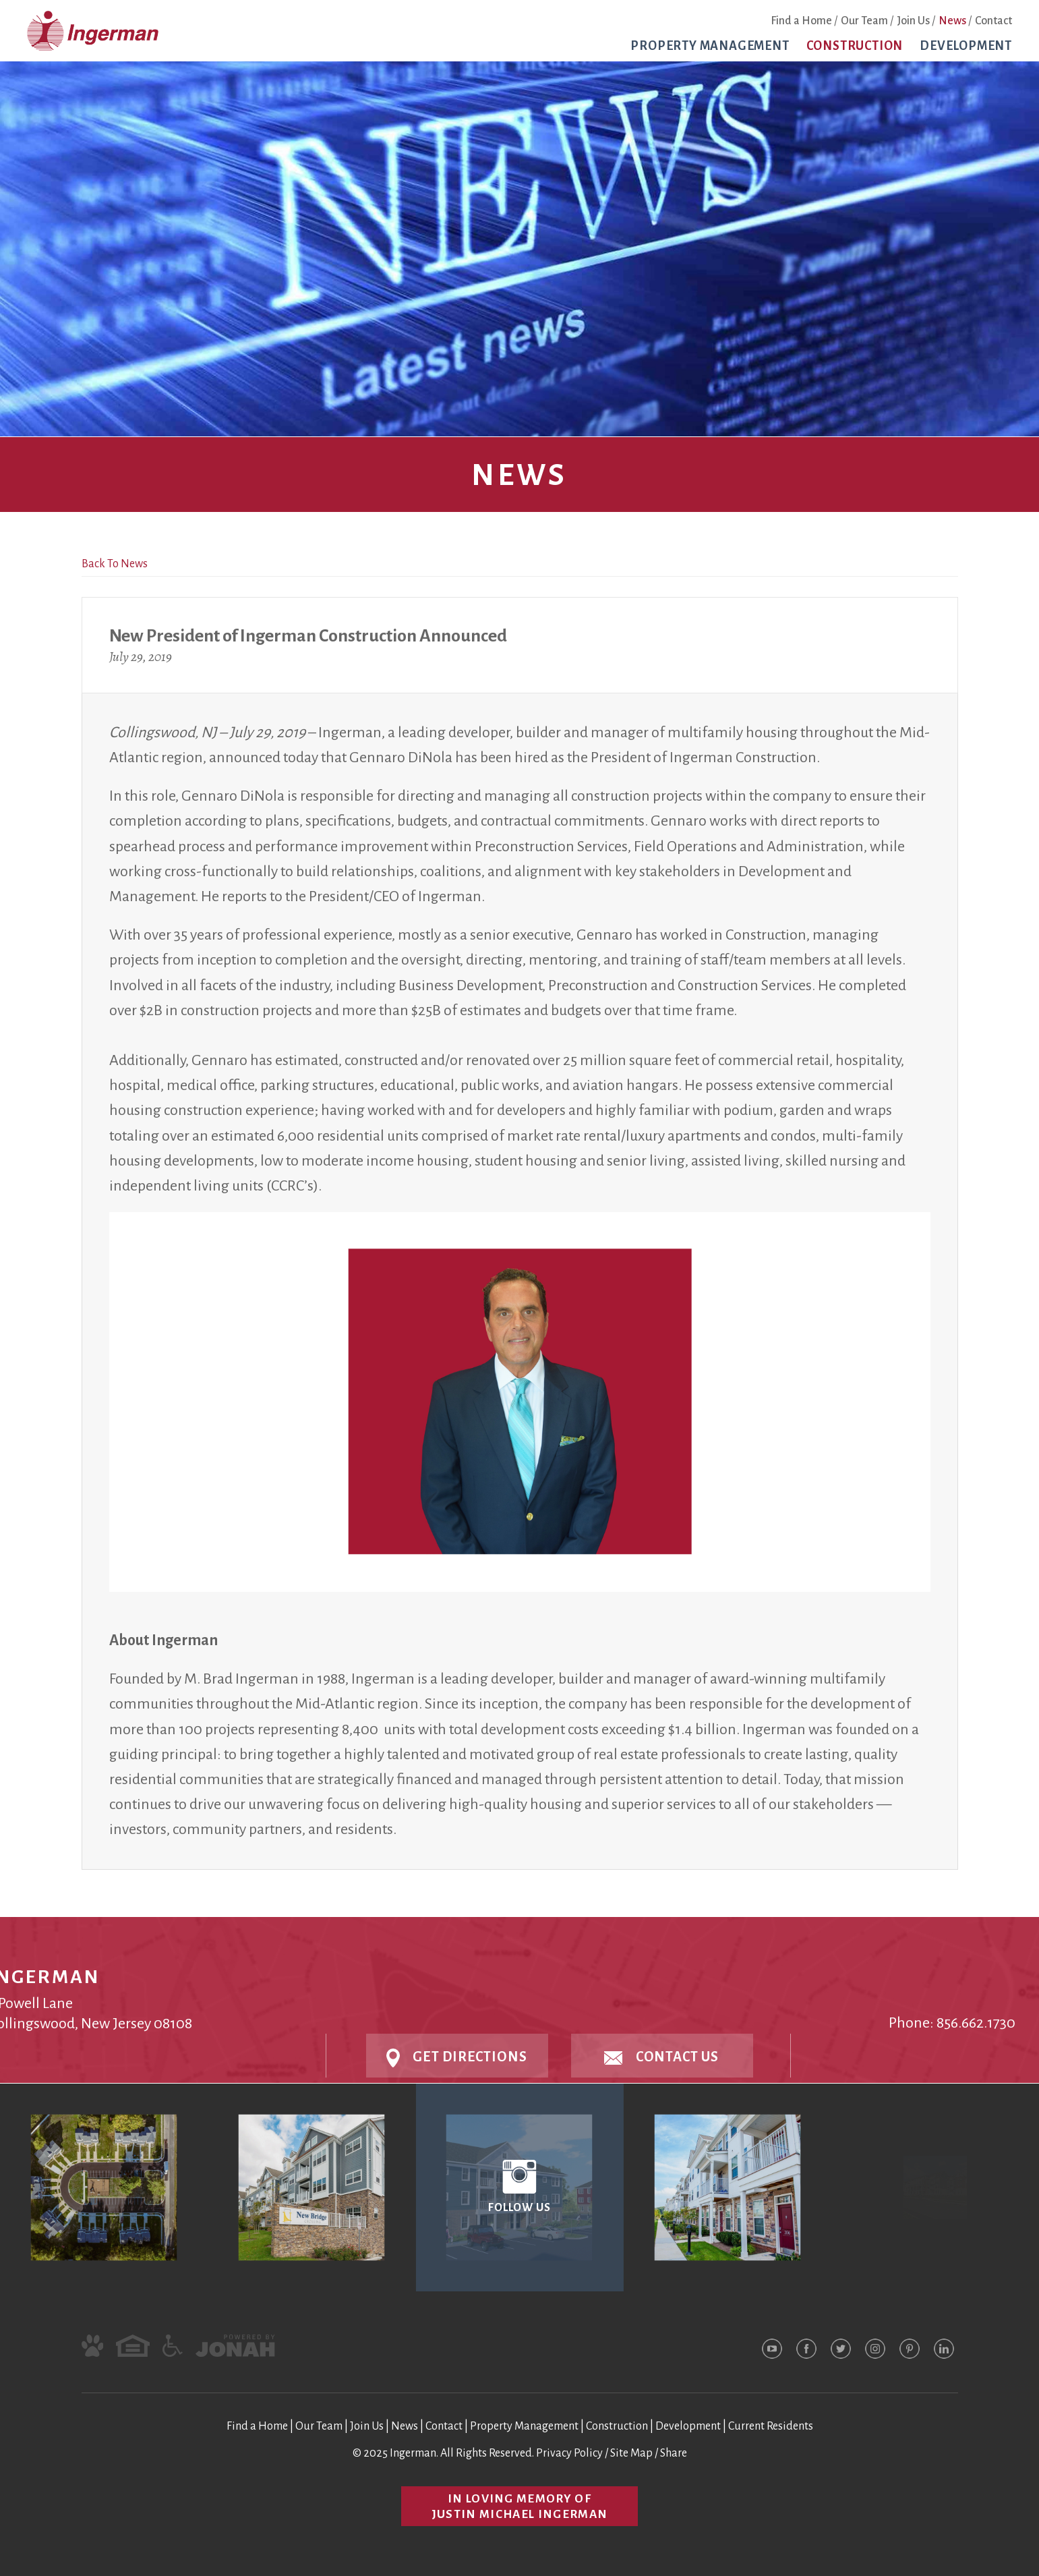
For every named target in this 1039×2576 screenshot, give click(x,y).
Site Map (631, 2453)
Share (673, 2453)
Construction (854, 46)
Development (966, 46)
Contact (993, 21)
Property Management (709, 46)
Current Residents (770, 2426)
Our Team (864, 21)
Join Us (913, 21)
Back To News (115, 564)
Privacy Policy (569, 2453)
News (952, 21)
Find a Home (801, 21)
